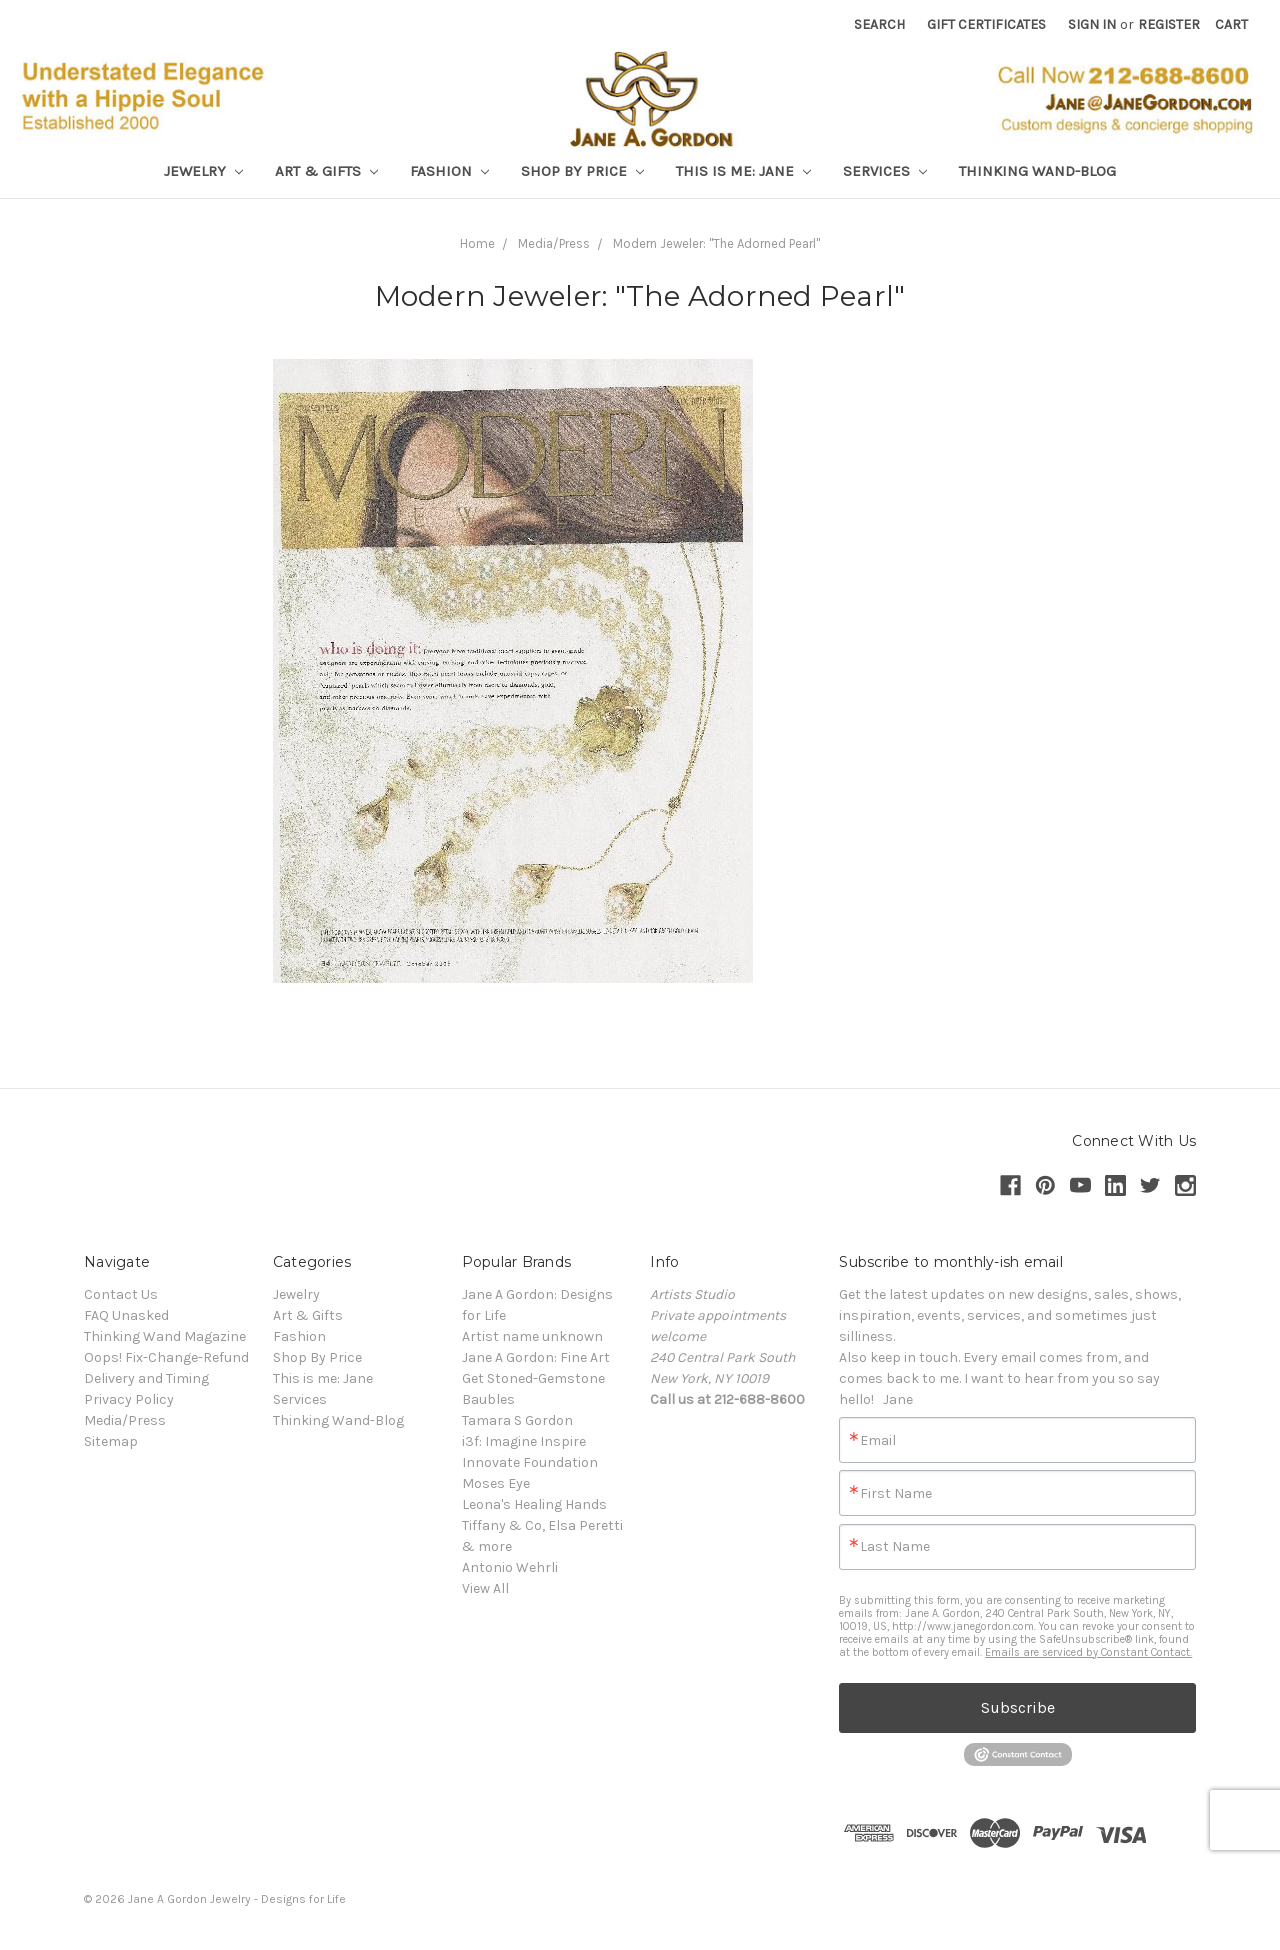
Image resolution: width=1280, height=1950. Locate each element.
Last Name (895, 1547)
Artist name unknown (532, 1336)
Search (879, 24)
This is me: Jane (743, 171)
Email (878, 1441)
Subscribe (1018, 1707)
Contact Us (121, 1294)
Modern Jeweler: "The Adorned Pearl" (716, 243)
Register (1169, 24)
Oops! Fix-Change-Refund (166, 1357)
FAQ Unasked (126, 1315)
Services (885, 171)
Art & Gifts (326, 171)
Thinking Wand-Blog (1037, 171)
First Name (896, 1494)
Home (477, 243)
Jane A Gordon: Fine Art (536, 1357)
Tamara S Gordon (517, 1420)
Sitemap (111, 1441)
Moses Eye (496, 1483)
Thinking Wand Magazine (165, 1336)
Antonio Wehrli (510, 1567)
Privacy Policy (129, 1399)
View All (485, 1588)
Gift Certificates (986, 24)
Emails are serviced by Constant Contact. (1088, 1652)
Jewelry (203, 171)
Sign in (1092, 24)
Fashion (449, 171)
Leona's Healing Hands (534, 1504)
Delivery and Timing (146, 1378)
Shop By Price (582, 171)
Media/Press (554, 243)
